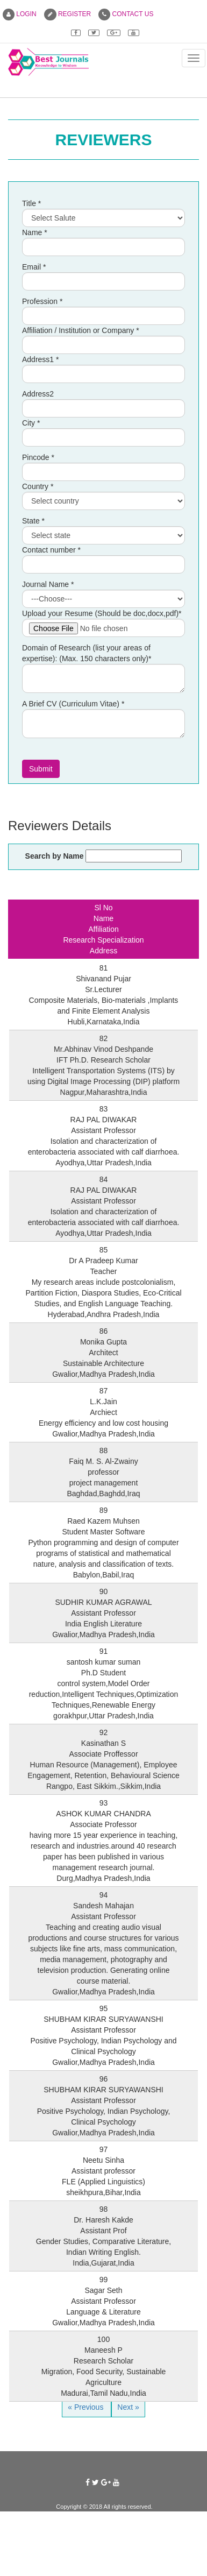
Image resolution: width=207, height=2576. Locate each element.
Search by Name (54, 856)
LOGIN (20, 14)
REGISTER (67, 14)
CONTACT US (125, 14)
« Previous (86, 2407)
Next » (128, 2407)
